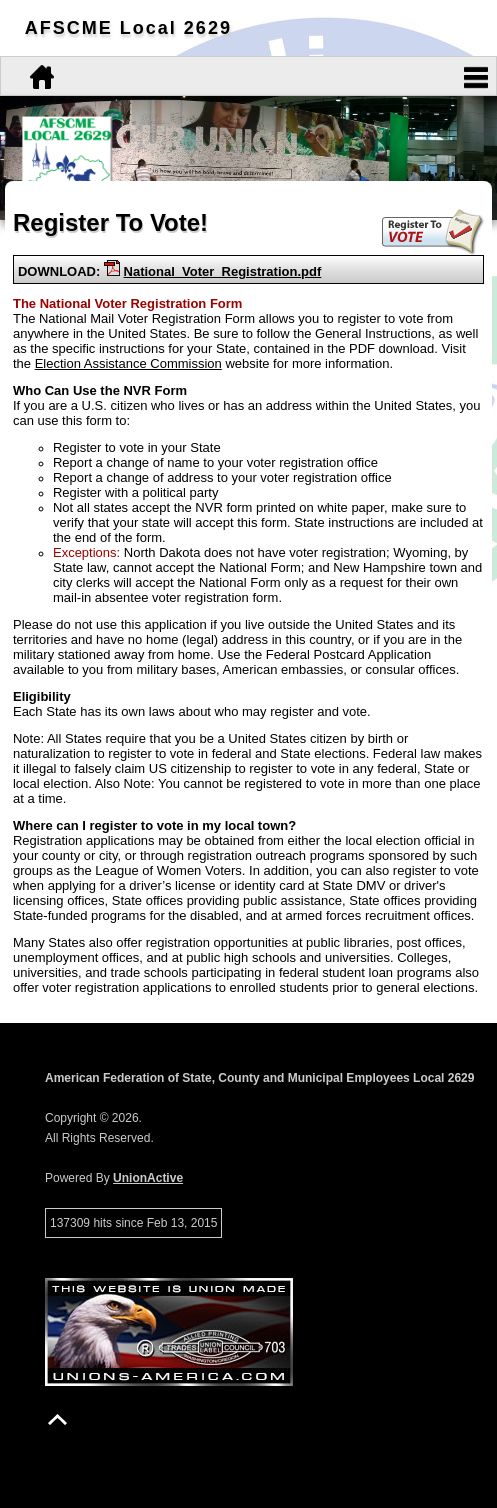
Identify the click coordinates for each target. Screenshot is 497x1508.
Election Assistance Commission (128, 363)
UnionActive (148, 1178)
